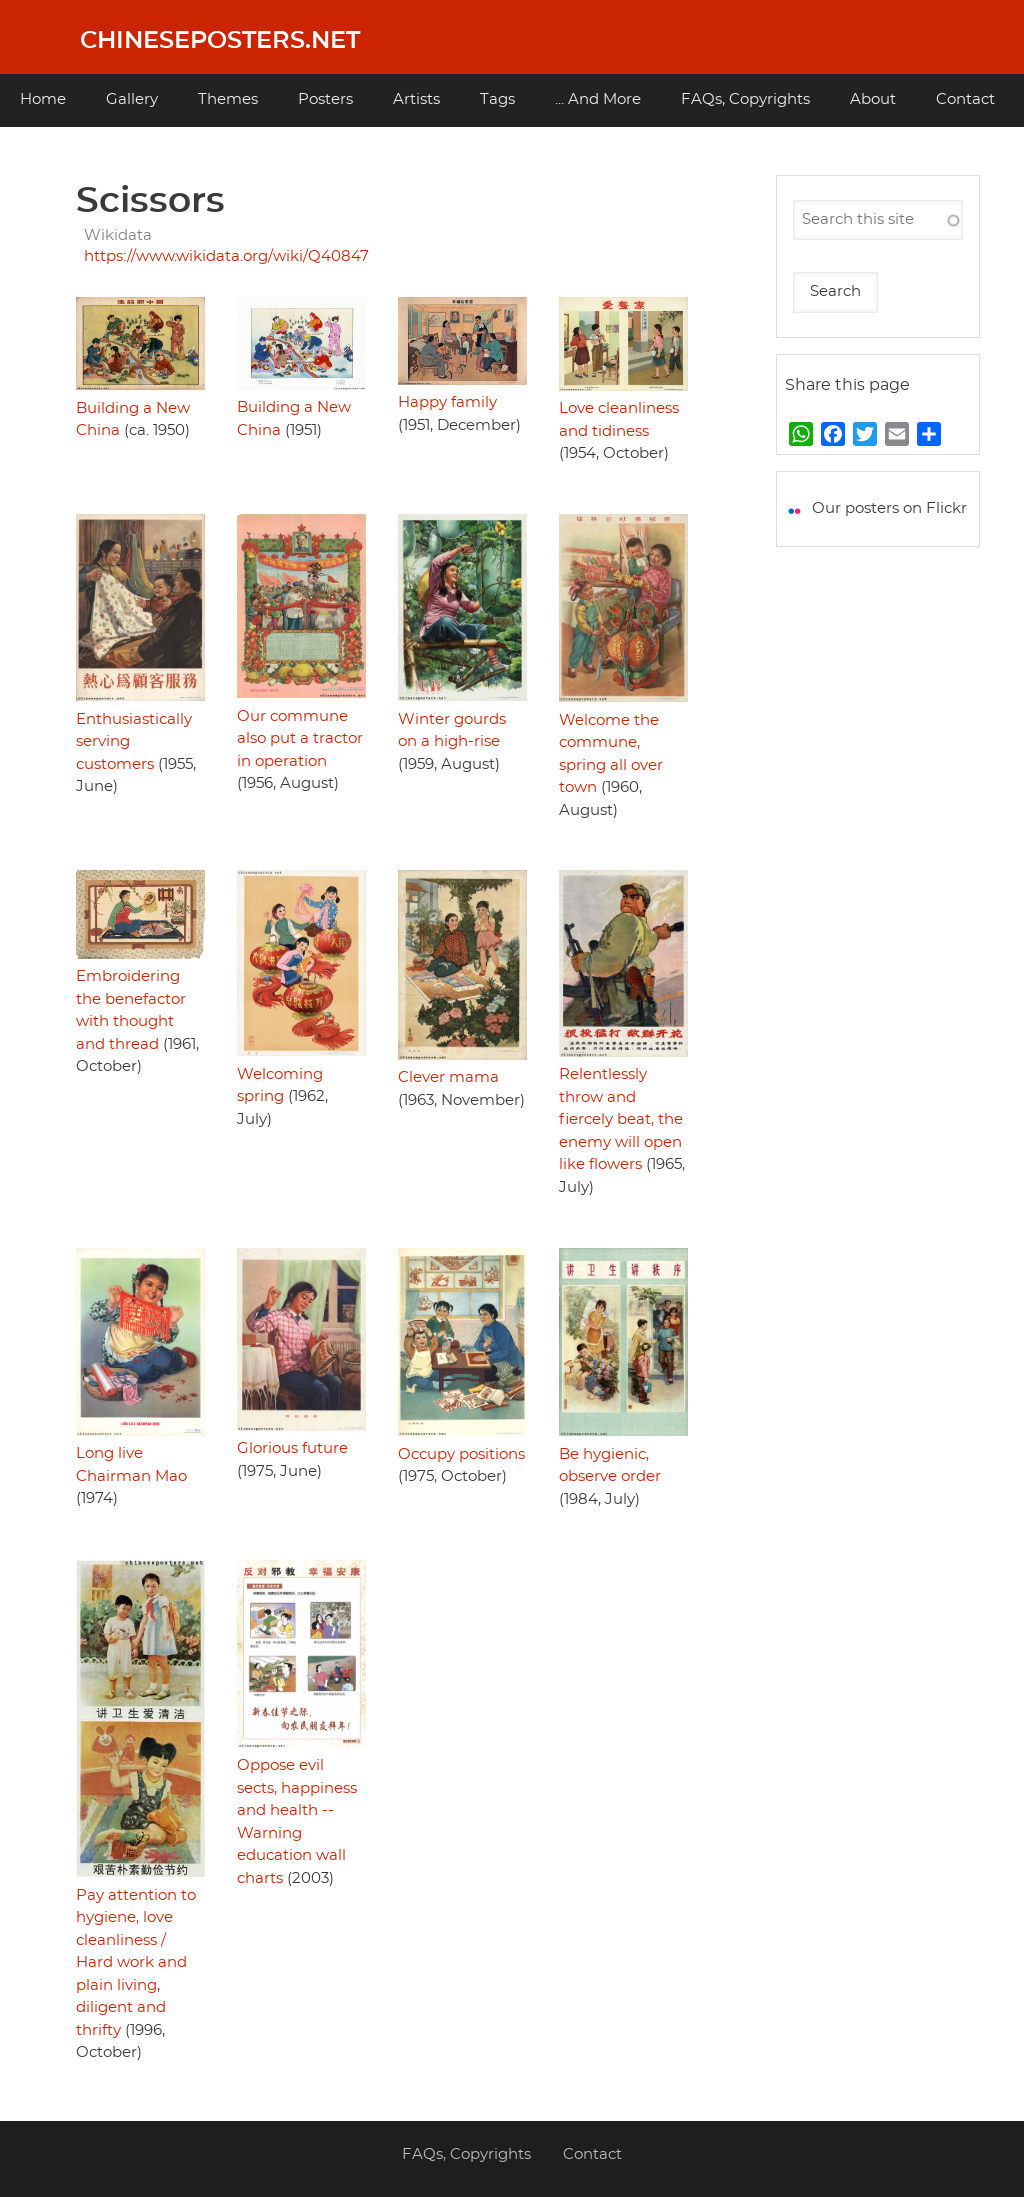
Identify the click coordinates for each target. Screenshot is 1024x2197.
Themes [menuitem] (228, 99)
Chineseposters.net (220, 41)
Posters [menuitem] (325, 99)
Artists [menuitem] (416, 99)
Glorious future (292, 1448)
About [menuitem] (873, 99)
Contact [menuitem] (965, 99)
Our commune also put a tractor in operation (300, 739)
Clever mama (448, 1077)
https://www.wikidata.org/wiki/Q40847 (226, 256)
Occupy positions (461, 1454)
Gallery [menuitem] (132, 99)
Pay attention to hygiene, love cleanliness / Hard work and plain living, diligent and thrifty (136, 1963)
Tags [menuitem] (497, 99)
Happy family (447, 402)
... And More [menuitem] (598, 99)
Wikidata (118, 235)
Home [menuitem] (43, 99)
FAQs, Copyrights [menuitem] (745, 99)
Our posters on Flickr (889, 508)
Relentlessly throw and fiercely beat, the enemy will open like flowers (621, 1119)
